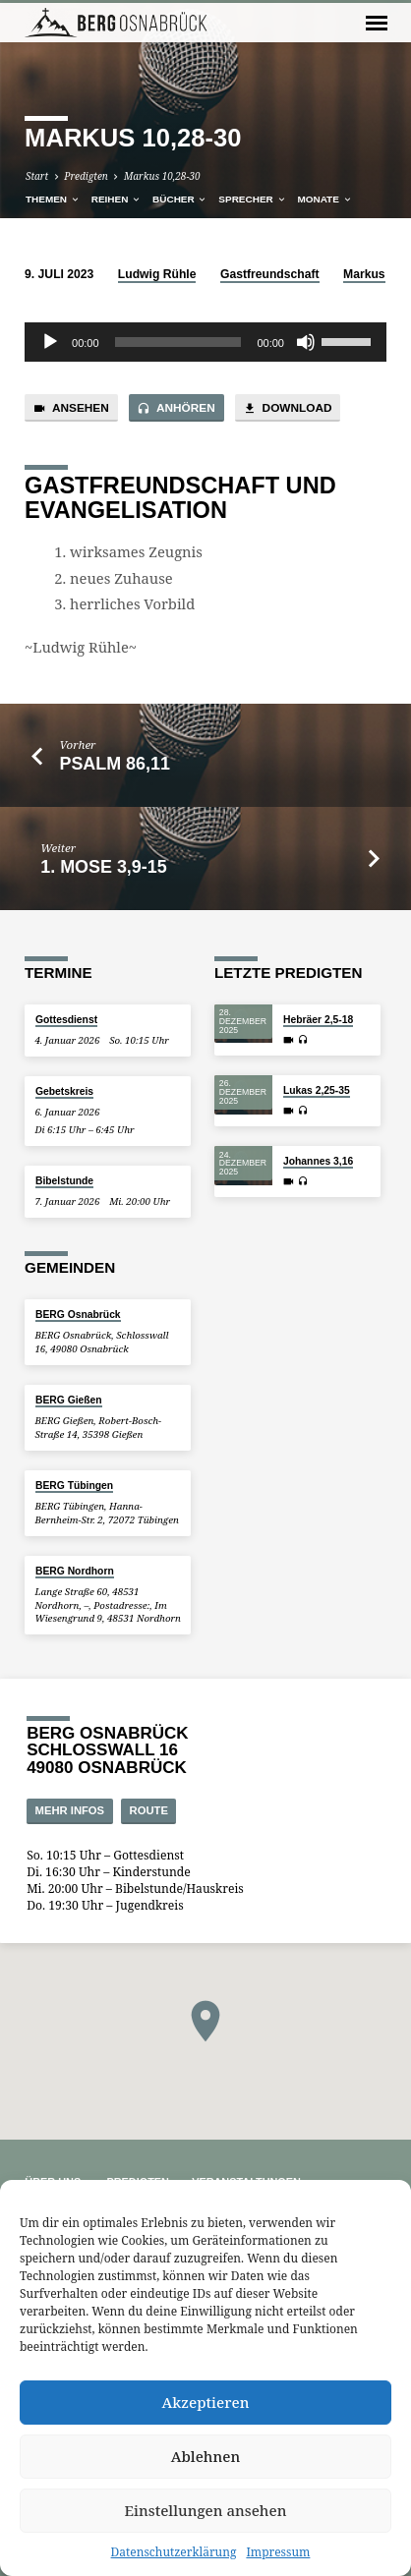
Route (149, 1810)
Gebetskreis (64, 1091)
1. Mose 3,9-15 (103, 867)
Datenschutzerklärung (174, 2552)
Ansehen (70, 408)
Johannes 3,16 (318, 1161)
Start (37, 176)
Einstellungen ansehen (206, 2510)
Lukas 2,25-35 (316, 1090)
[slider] (178, 342)
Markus (364, 274)
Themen (53, 199)
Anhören (176, 408)
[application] (205, 342)
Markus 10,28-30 (162, 176)
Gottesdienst (66, 1019)
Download (287, 408)
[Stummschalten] (306, 342)
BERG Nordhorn (74, 1571)
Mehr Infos (70, 1810)
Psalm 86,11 (114, 763)
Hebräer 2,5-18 (318, 1019)
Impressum (278, 2552)
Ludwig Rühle (157, 274)
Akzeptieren (206, 2402)
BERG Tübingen (74, 1485)
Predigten (85, 176)
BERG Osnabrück (78, 1314)
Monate (324, 199)
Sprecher (252, 199)
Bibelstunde (64, 1180)
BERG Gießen (68, 1400)
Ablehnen (206, 2456)
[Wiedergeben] (50, 342)
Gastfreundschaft (270, 274)
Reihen (116, 199)
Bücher (179, 199)
